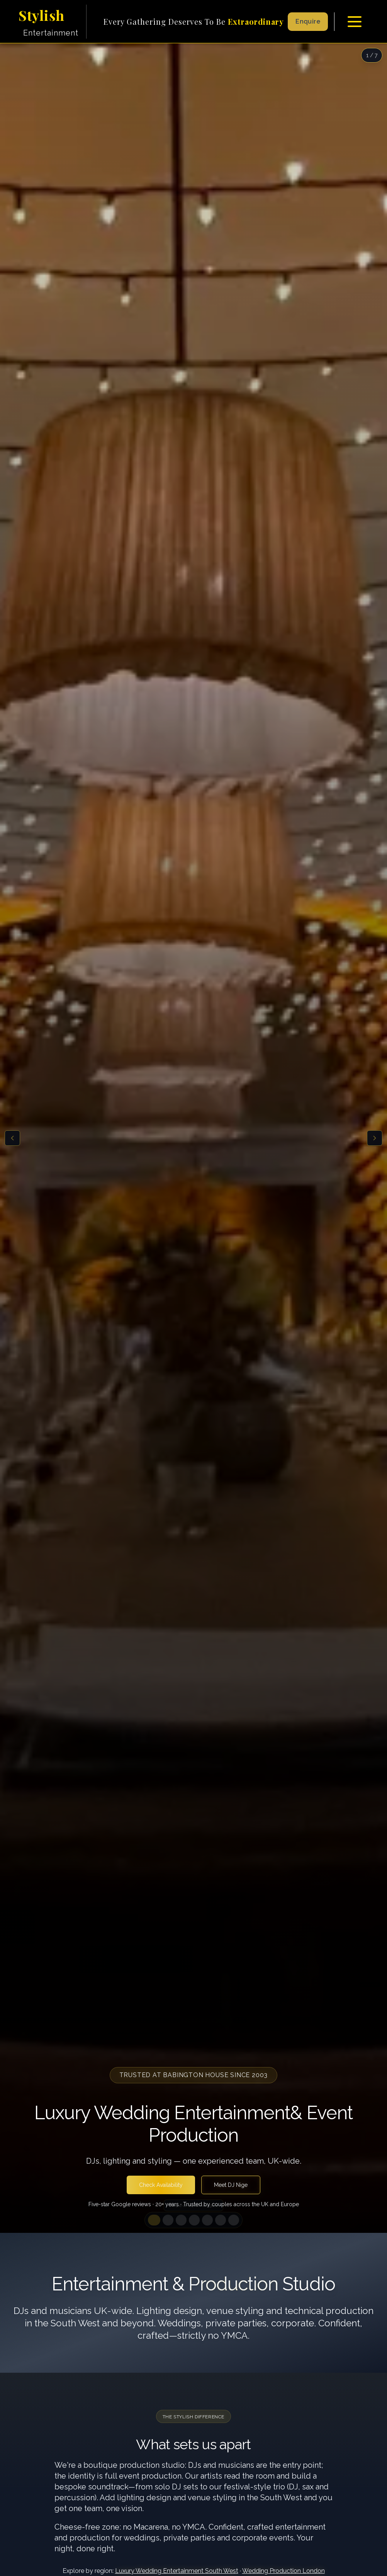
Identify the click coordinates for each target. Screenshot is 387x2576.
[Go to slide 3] (181, 2220)
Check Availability (161, 2185)
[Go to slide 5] (207, 2220)
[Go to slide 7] (233, 2220)
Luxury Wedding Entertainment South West (176, 2570)
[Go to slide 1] (154, 2220)
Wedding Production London (283, 2570)
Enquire (307, 21)
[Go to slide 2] (168, 2220)
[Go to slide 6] (220, 2220)
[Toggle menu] (354, 22)
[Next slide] (374, 1138)
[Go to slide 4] (194, 2220)
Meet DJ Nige (231, 2185)
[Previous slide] (12, 1138)
